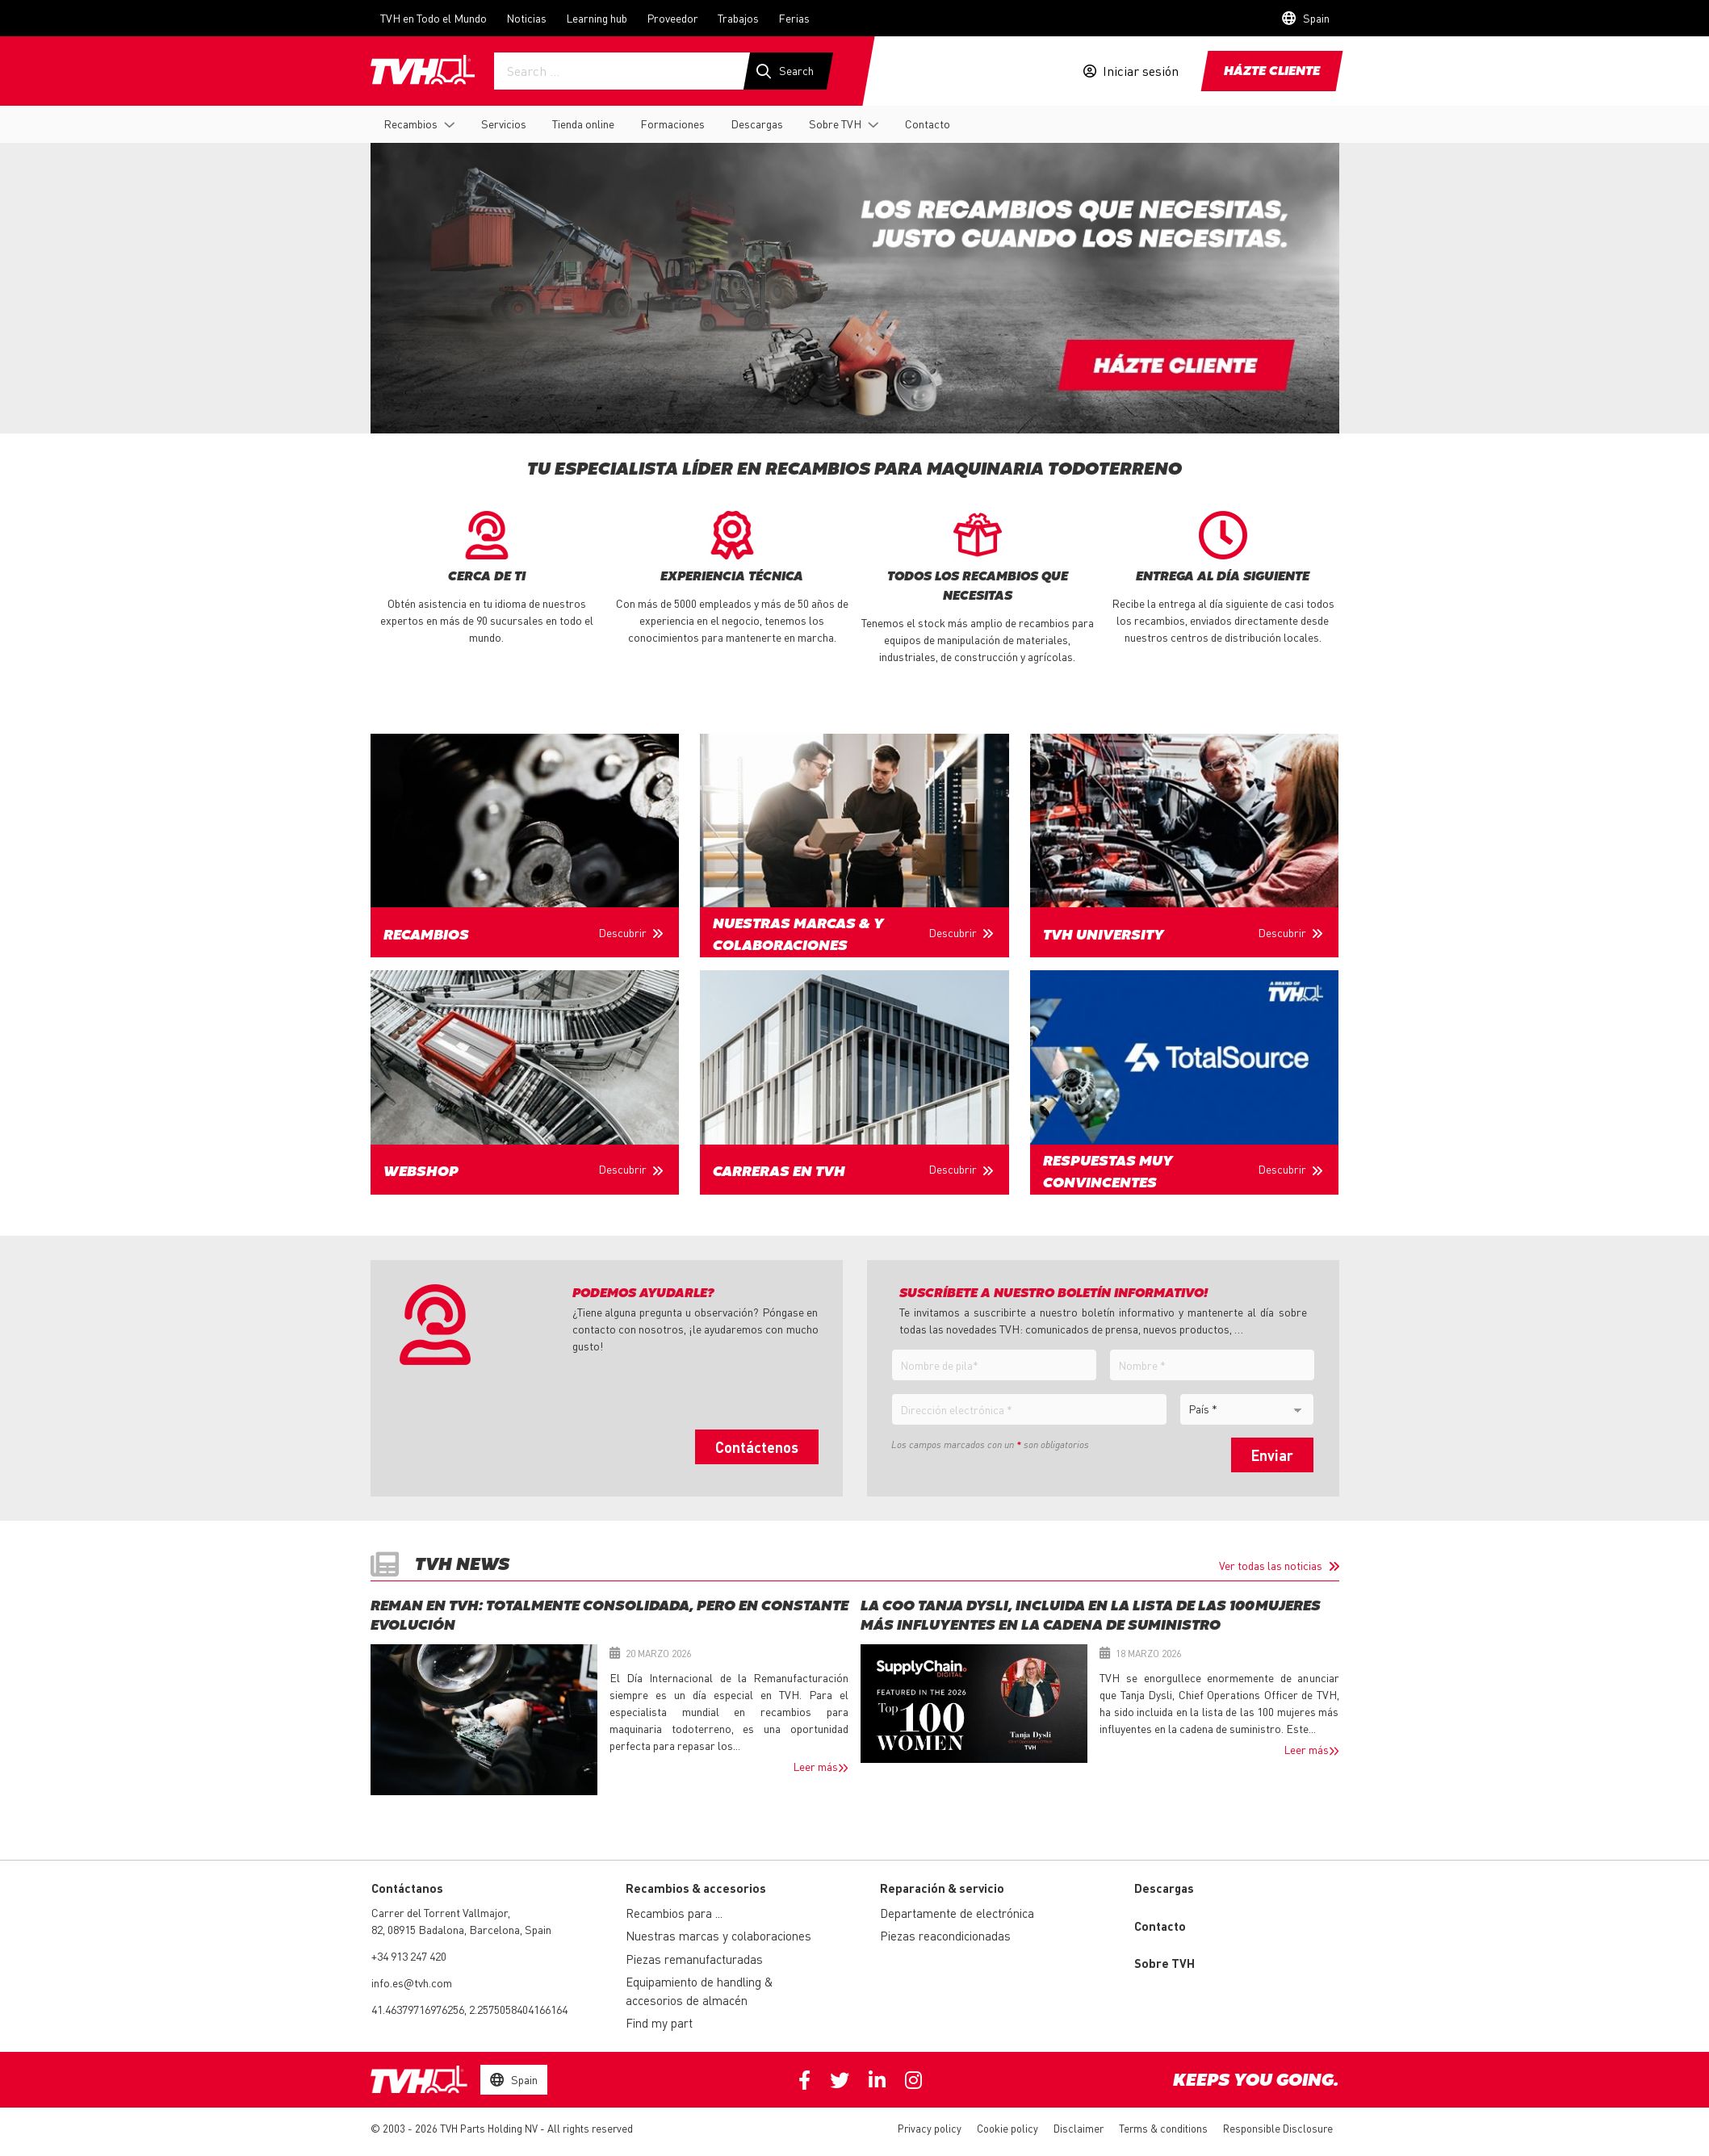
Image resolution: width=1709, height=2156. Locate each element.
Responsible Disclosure (1278, 2128)
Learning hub (596, 17)
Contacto (927, 123)
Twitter (839, 2080)
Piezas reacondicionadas (945, 1936)
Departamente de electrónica (957, 1913)
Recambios (410, 123)
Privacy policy (929, 2128)
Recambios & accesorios (696, 1888)
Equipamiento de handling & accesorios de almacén (699, 1991)
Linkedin (877, 2080)
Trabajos (738, 17)
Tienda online (583, 123)
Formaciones (672, 123)
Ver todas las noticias (1270, 1565)
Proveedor (672, 17)
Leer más (815, 1766)
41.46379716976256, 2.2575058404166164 (469, 2009)
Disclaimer (1078, 2128)
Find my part (659, 2023)
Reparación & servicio (942, 1888)
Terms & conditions (1163, 2128)
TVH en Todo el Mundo (433, 17)
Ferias (794, 17)
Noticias (526, 17)
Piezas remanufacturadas (694, 1959)
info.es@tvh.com (411, 1982)
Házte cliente (1272, 71)
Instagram (913, 2080)
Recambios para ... (674, 1913)
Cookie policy (1007, 2128)
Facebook (804, 2080)
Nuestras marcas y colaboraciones (718, 1936)
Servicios (503, 123)
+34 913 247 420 (408, 1956)
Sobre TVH (835, 123)
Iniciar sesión (1141, 71)
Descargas (757, 123)
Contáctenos (756, 1447)
